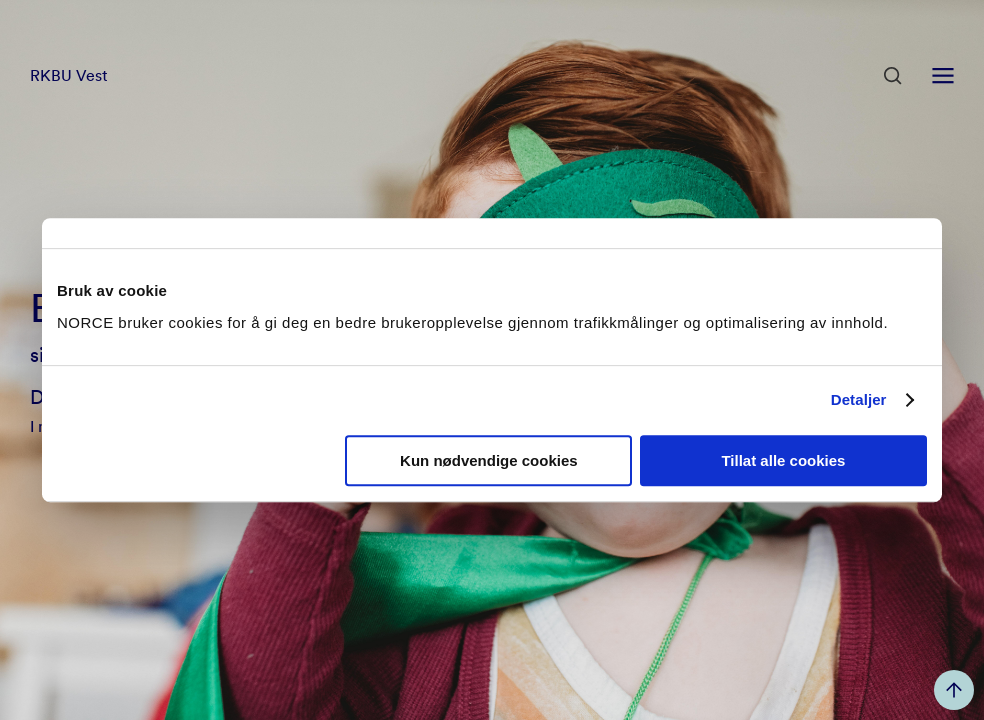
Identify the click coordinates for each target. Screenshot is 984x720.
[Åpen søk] (893, 76)
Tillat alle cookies (783, 460)
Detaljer (859, 399)
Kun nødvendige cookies (489, 460)
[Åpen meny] (943, 76)
